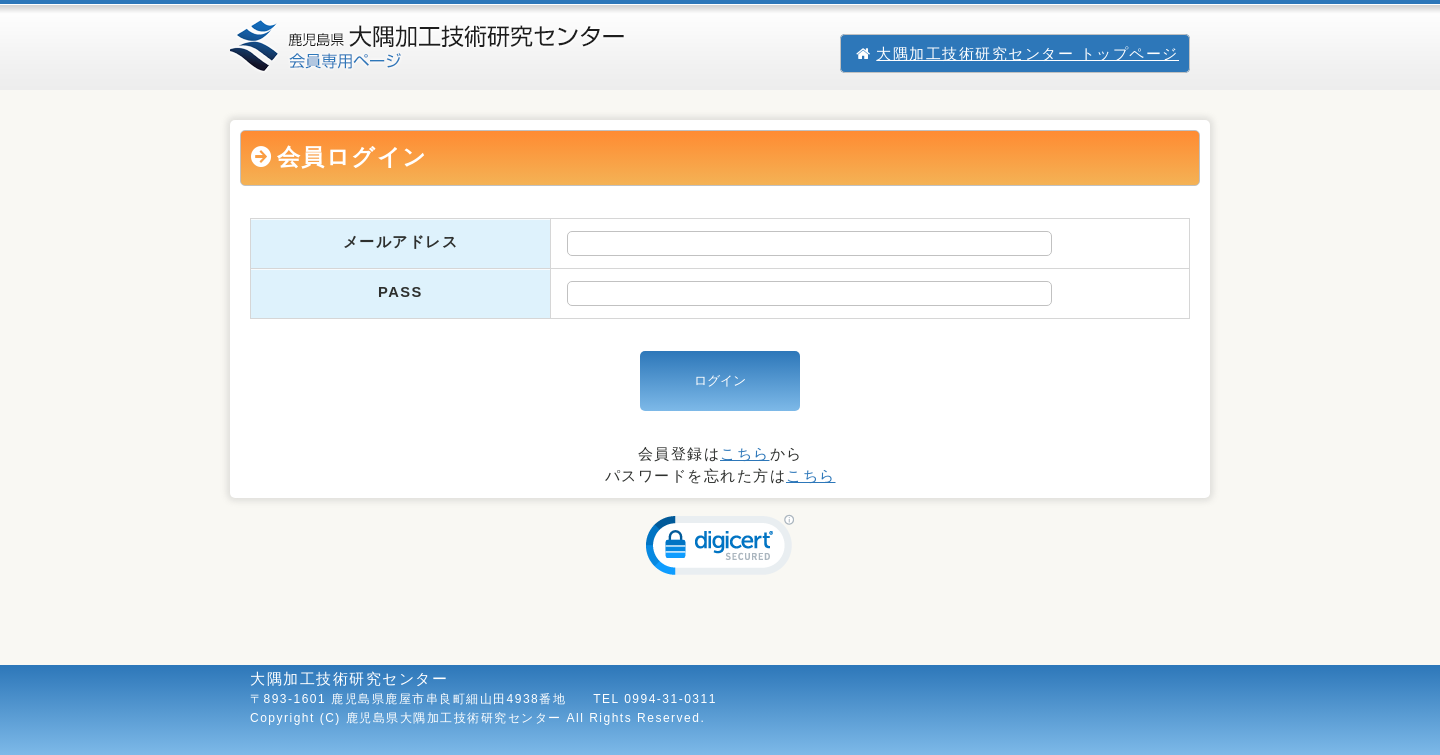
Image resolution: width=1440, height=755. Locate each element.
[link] (720, 549)
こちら (745, 453)
